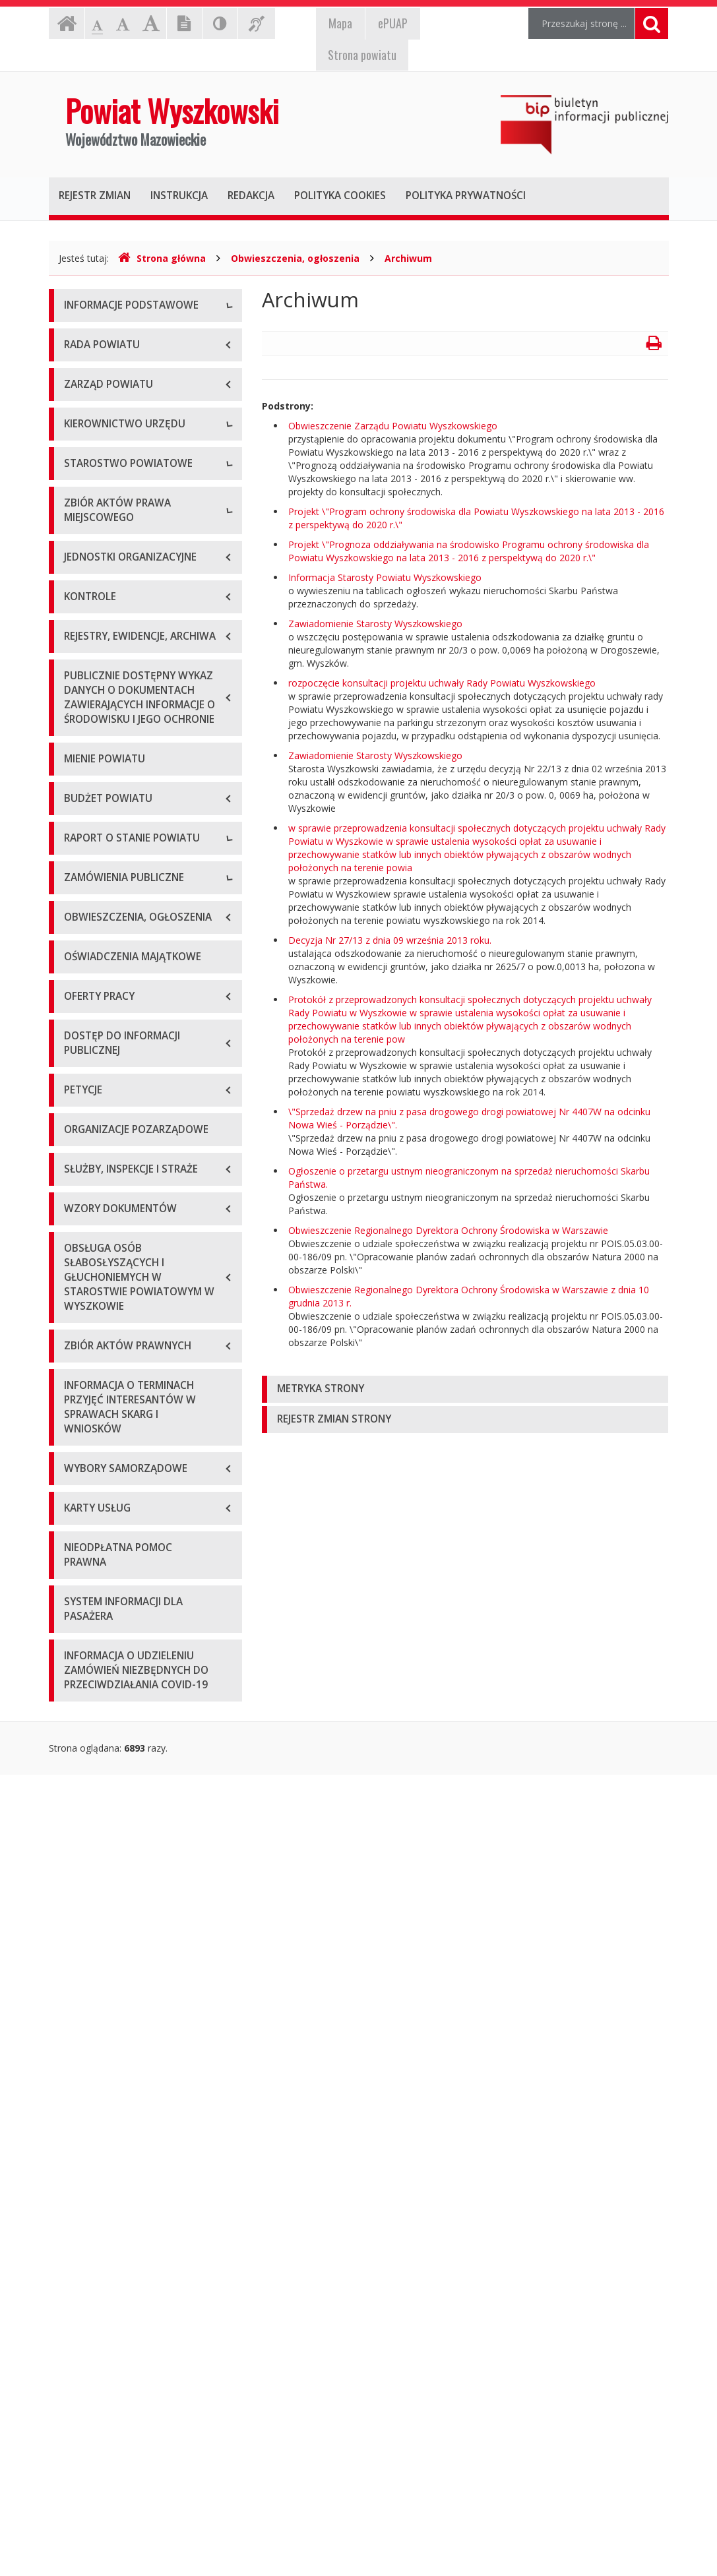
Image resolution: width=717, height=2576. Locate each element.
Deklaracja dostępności (114, 485)
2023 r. (78, 1493)
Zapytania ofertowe (106, 1621)
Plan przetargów (99, 1651)
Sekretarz (84, 693)
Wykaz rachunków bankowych (128, 455)
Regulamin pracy (99, 880)
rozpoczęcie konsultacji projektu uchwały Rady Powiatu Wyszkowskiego (442, 683)
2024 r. (78, 1522)
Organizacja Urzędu (106, 425)
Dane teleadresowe (106, 336)
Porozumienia (93, 851)
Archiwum (408, 258)
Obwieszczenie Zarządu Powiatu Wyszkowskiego (392, 425)
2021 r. (78, 1433)
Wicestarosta (92, 663)
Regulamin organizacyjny (117, 791)
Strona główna (162, 258)
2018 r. (78, 1344)
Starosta (82, 633)
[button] (465, 1389)
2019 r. (78, 1374)
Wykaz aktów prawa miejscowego (137, 994)
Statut (77, 964)
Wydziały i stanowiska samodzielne (139, 821)
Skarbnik (82, 722)
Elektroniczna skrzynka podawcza (135, 396)
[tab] (465, 1389)
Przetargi (83, 1591)
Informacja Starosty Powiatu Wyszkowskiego (385, 577)
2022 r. (78, 1463)
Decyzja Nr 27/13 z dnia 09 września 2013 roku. (389, 940)
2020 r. (78, 1403)
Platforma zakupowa (108, 1680)
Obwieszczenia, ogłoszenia (295, 258)
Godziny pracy (94, 366)
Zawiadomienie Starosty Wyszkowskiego (375, 623)
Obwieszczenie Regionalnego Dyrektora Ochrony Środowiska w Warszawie (448, 1230)
